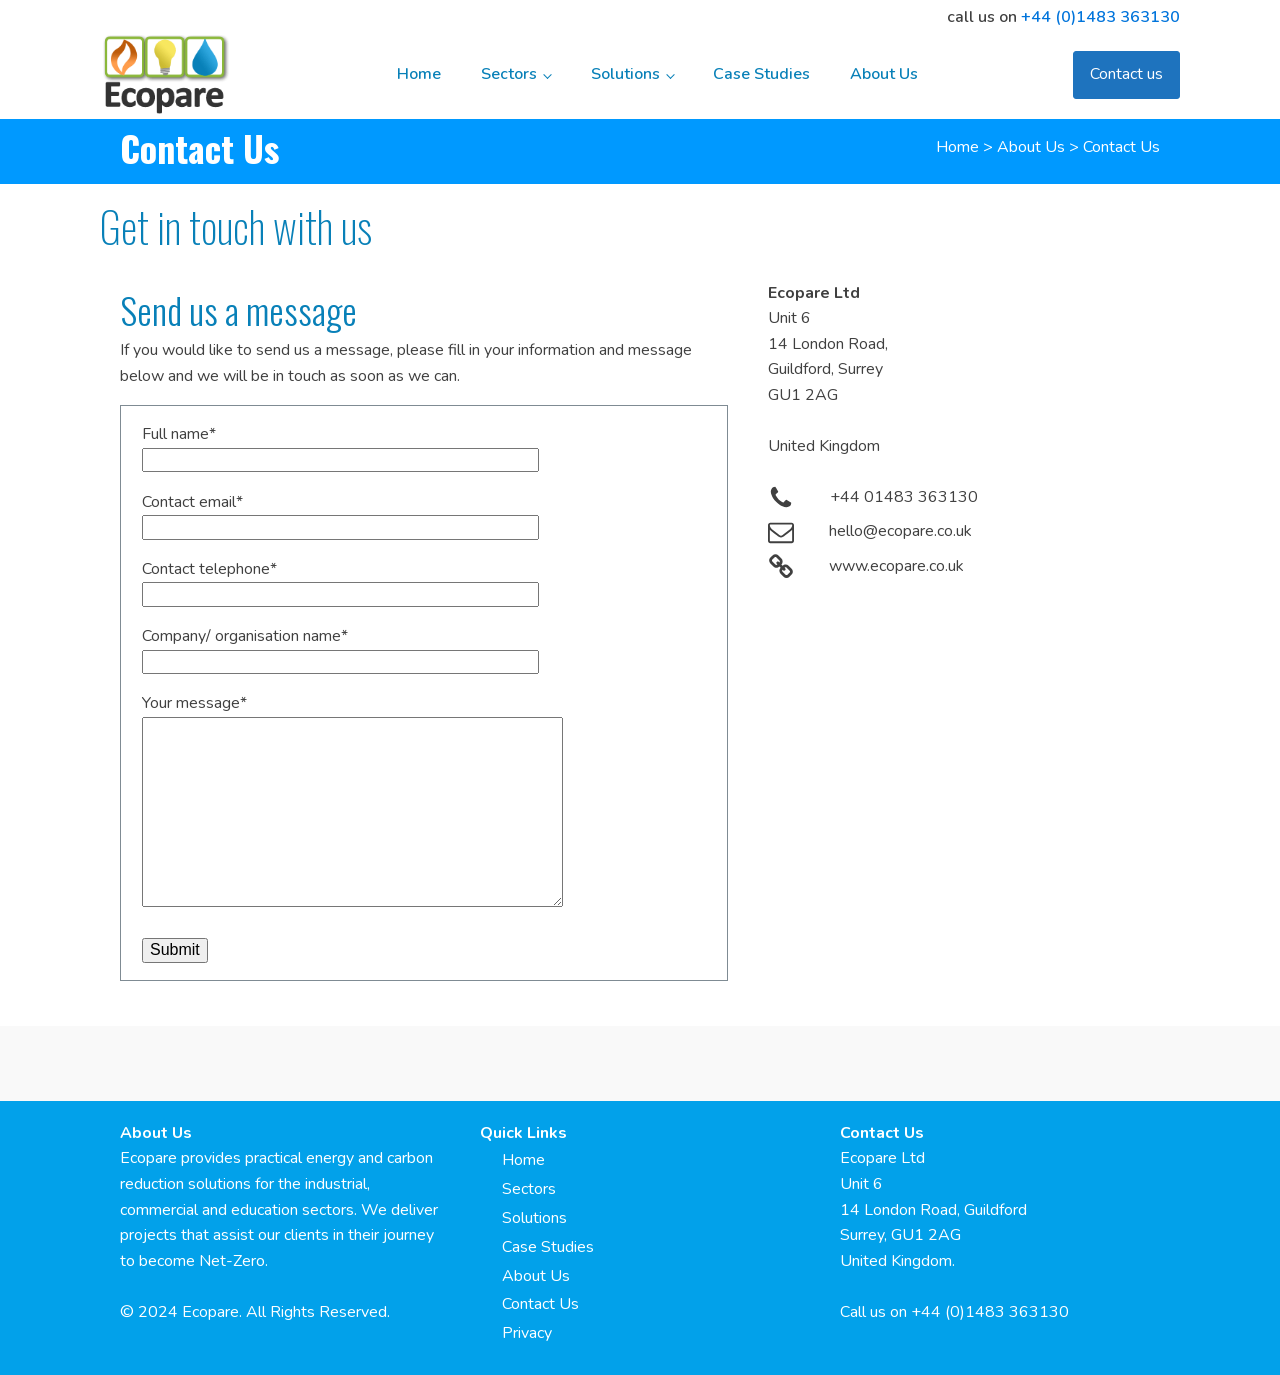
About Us (884, 74)
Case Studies (761, 74)
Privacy (527, 1333)
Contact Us (540, 1304)
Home (419, 74)
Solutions (625, 74)
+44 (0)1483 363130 (1100, 17)
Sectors (509, 74)
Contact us (1126, 74)
